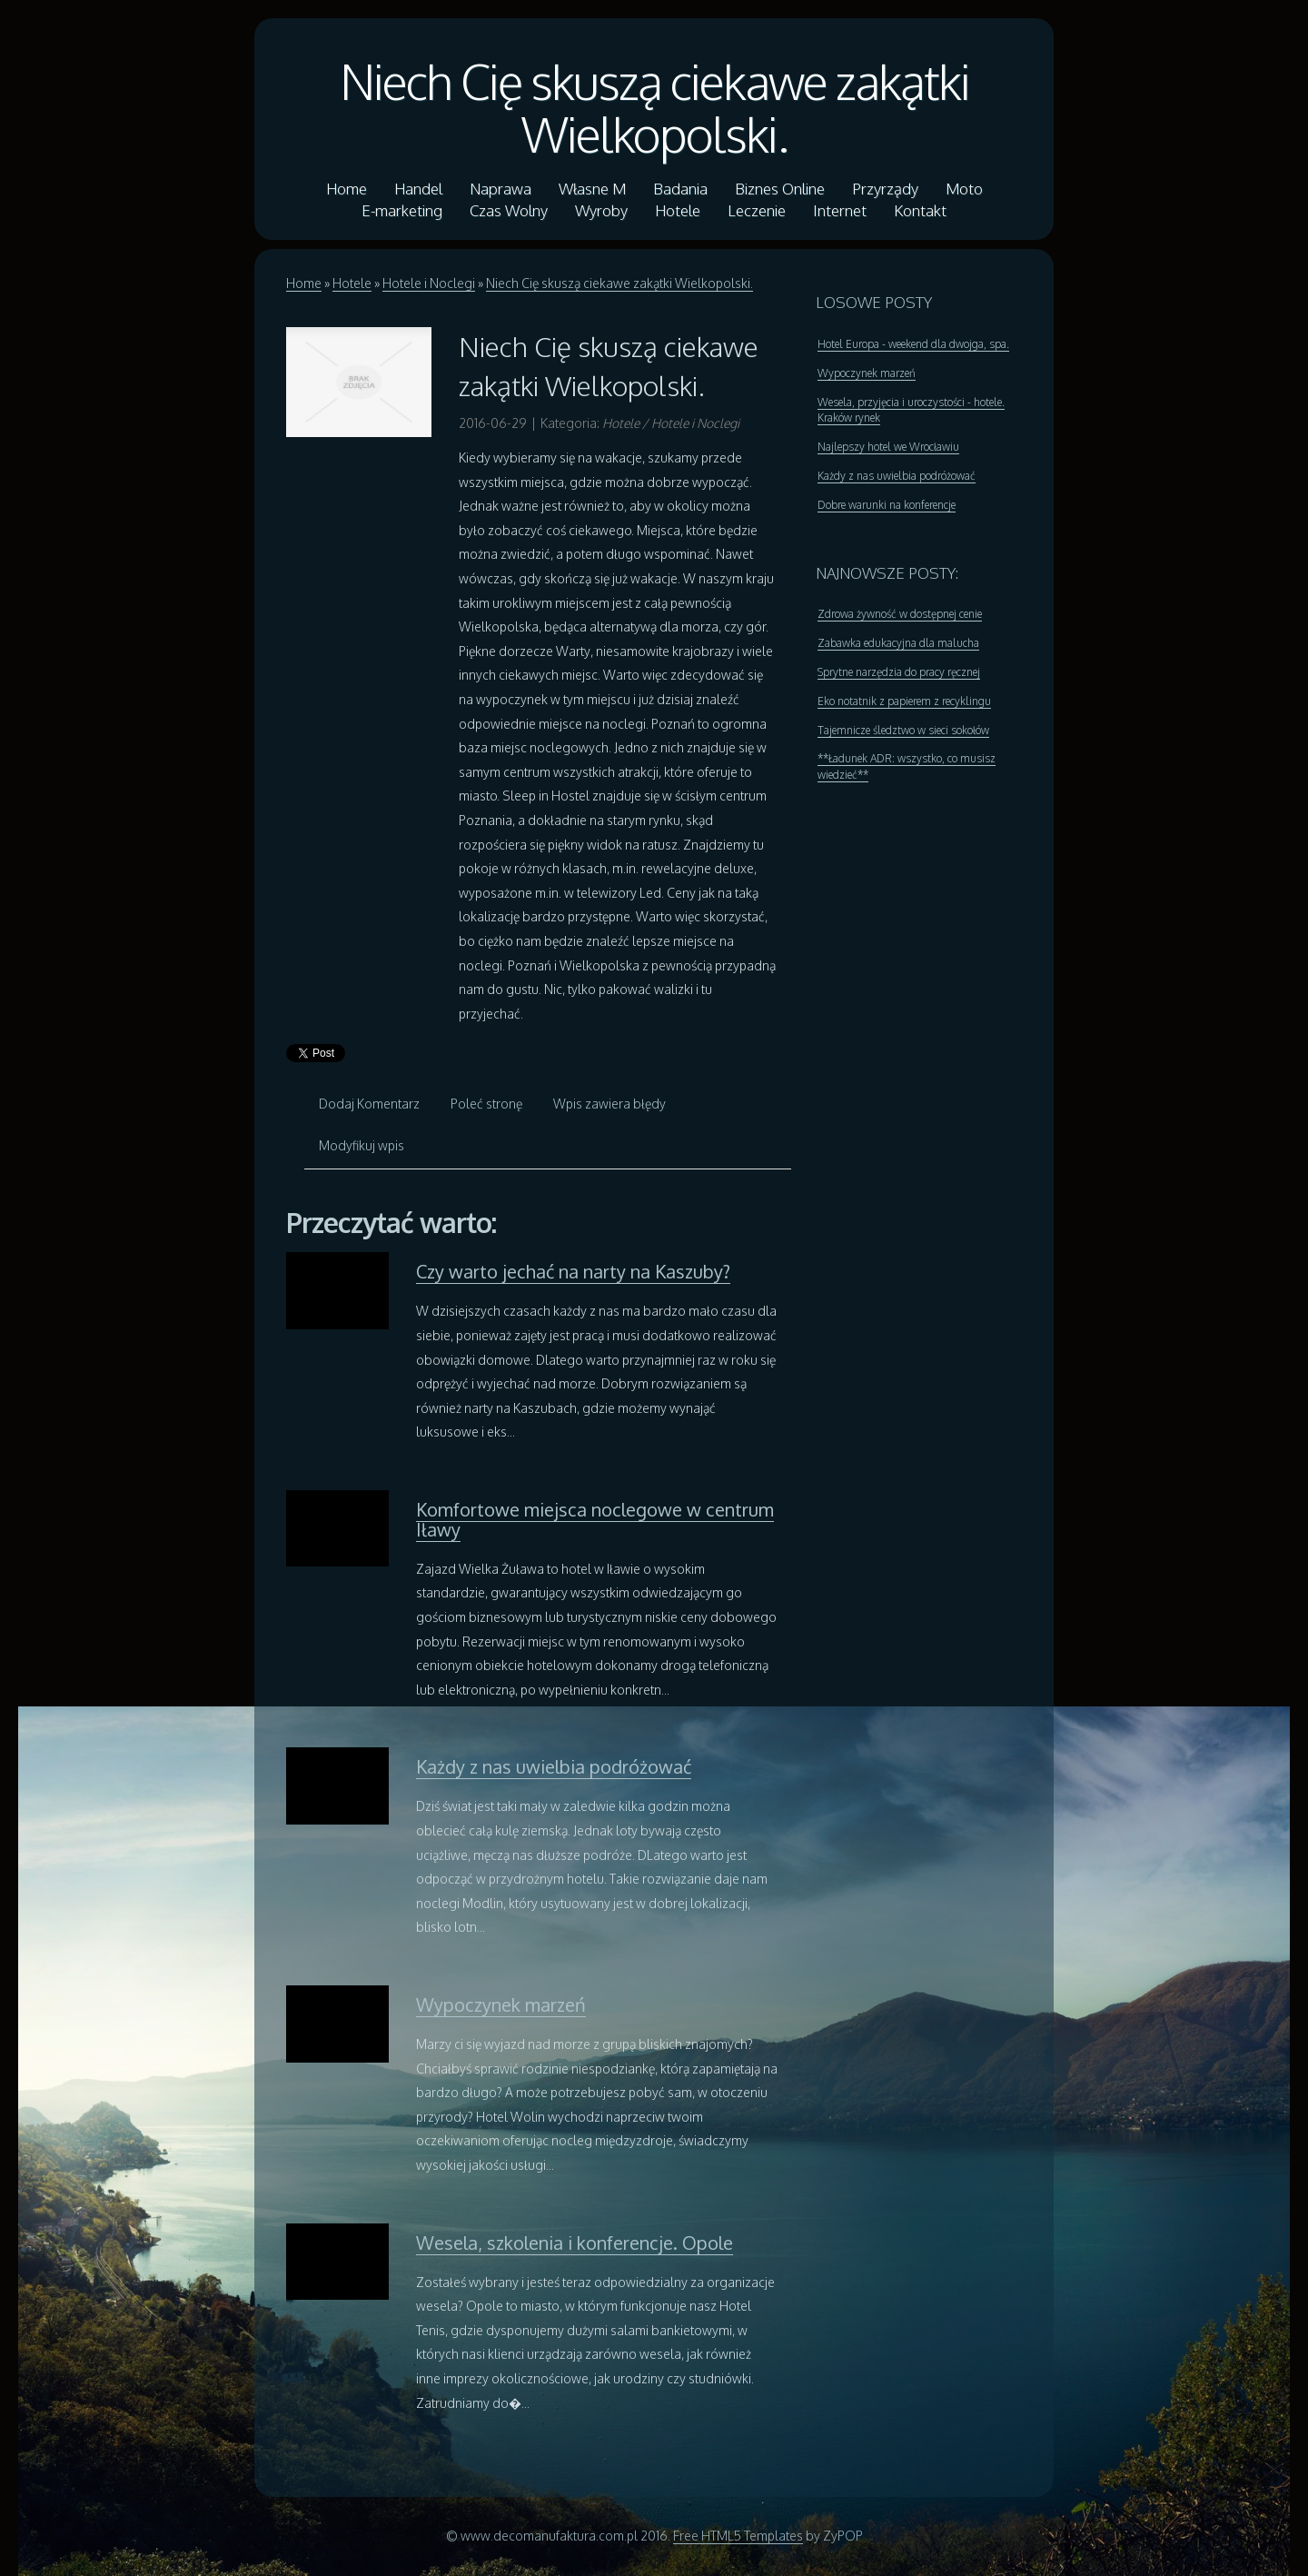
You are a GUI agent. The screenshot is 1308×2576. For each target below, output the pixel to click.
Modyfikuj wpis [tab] (361, 1145)
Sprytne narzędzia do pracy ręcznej (899, 672)
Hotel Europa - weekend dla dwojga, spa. (913, 344)
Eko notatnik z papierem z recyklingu (904, 701)
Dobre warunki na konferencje (887, 505)
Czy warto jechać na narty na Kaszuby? (573, 1271)
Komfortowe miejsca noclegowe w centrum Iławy (595, 1519)
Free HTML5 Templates (738, 2535)
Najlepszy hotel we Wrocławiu (888, 446)
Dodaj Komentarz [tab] (369, 1103)
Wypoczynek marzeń (501, 2004)
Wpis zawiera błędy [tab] (609, 1103)
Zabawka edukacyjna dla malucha (898, 643)
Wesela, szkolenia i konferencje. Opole (574, 2242)
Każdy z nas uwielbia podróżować (553, 1766)
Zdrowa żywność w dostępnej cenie (900, 614)
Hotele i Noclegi (428, 283)
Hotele (352, 283)
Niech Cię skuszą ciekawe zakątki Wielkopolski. (654, 107)
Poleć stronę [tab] (486, 1103)
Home (304, 283)
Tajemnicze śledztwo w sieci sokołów (903, 730)
